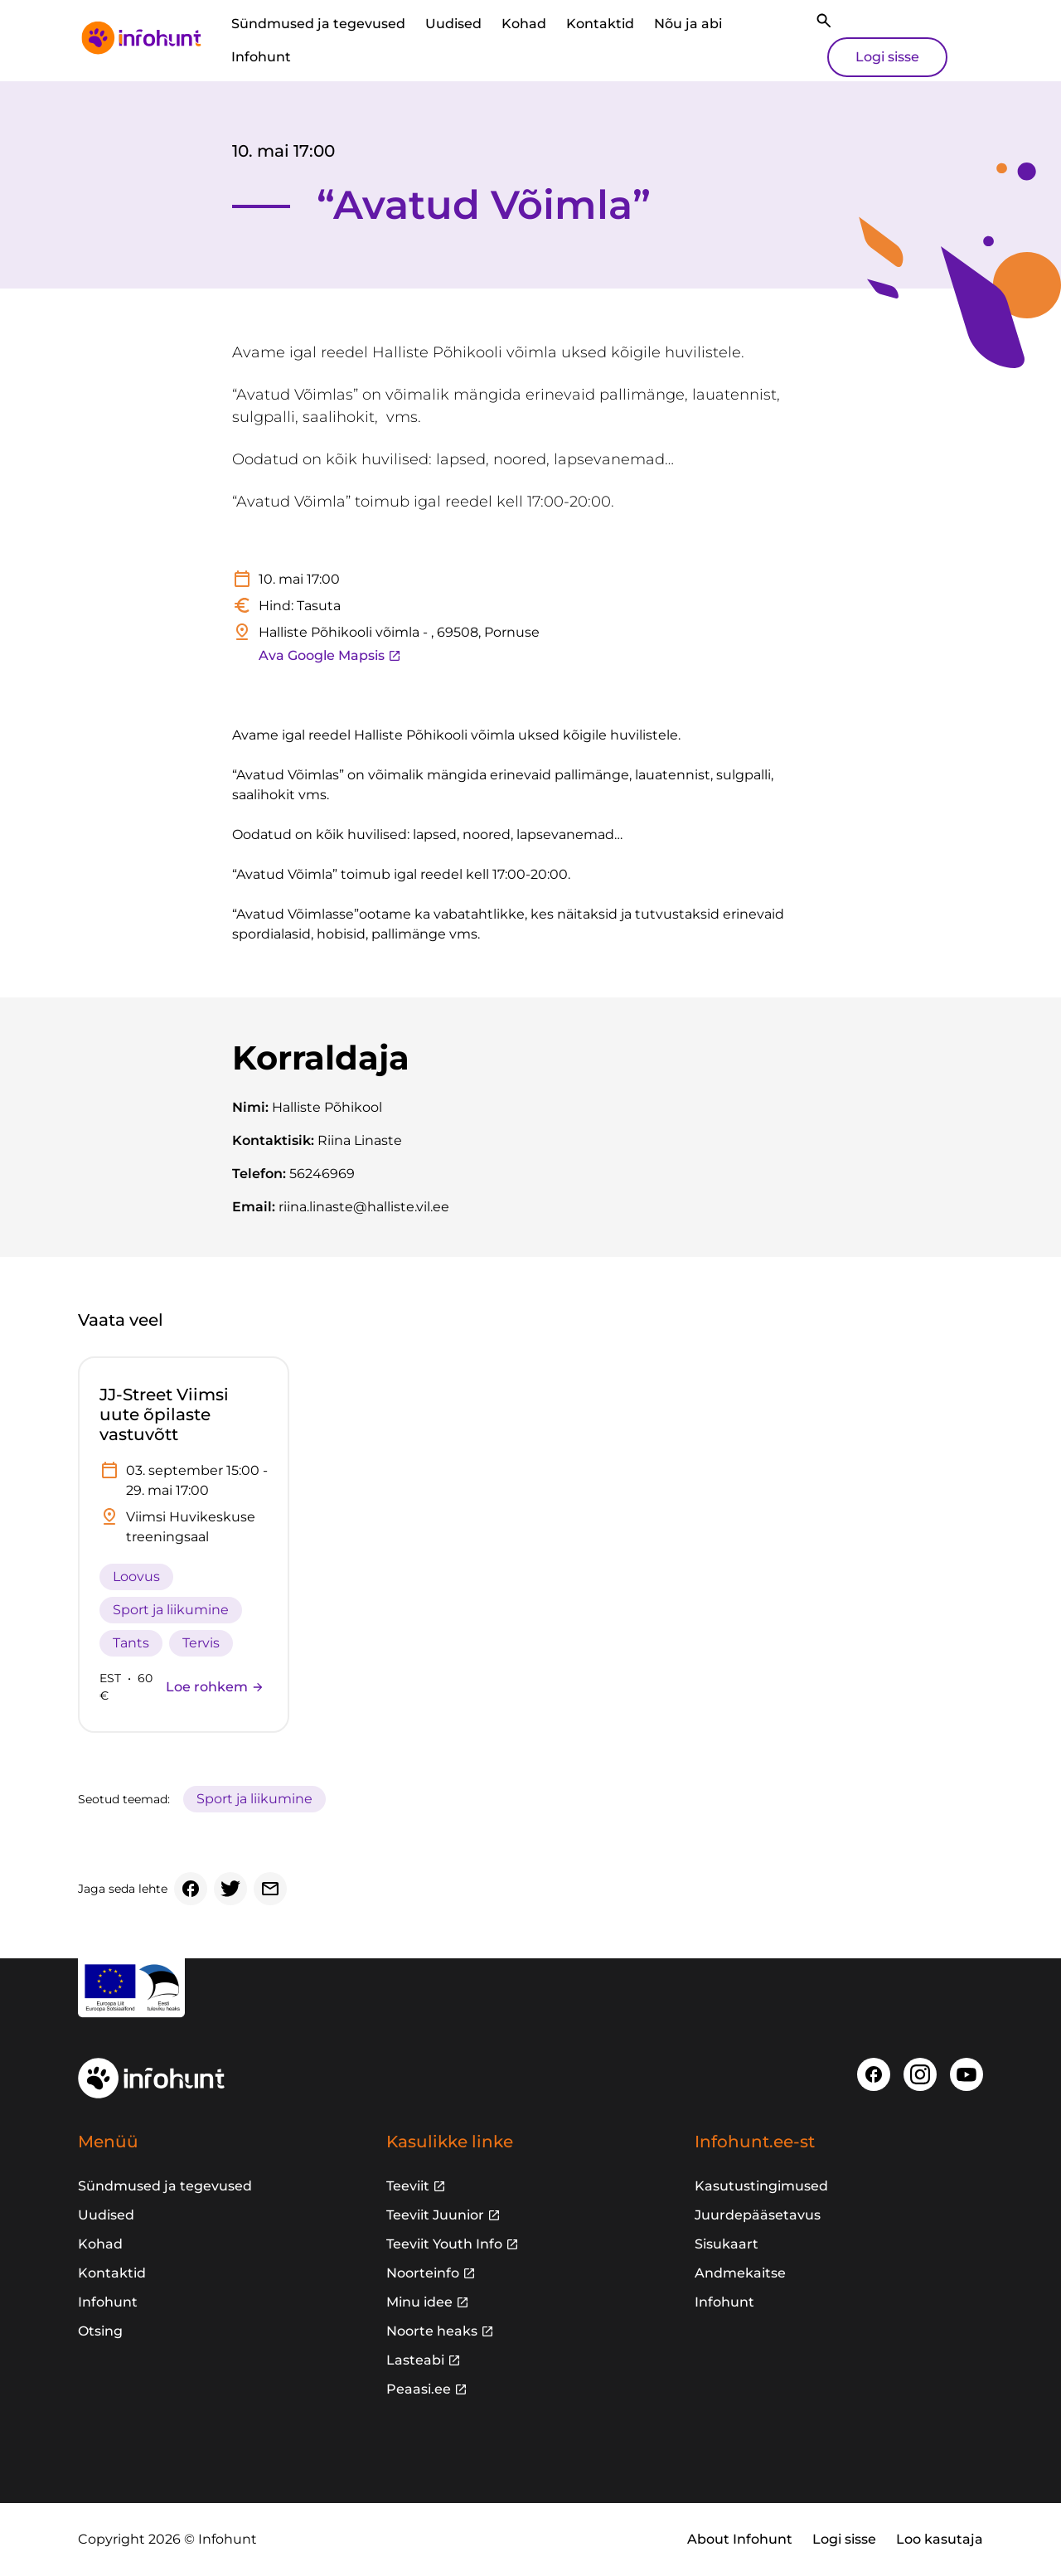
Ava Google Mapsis (330, 655)
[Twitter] (230, 1888)
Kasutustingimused (761, 2186)
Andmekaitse (740, 2273)
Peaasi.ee (418, 2389)
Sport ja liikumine (171, 1610)
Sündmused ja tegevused (318, 24)
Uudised (453, 24)
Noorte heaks (431, 2331)
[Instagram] (920, 2074)
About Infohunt (739, 2539)
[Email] (270, 1888)
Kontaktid (600, 24)
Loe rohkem (215, 1687)
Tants (131, 1643)
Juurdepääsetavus (758, 2215)
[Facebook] (190, 1888)
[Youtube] (966, 2074)
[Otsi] (824, 20)
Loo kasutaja (939, 2539)
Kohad (523, 24)
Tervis (201, 1643)
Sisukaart (726, 2244)
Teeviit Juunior (435, 2215)
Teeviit (407, 2186)
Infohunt (261, 57)
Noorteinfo (422, 2273)
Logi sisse (887, 57)
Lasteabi (415, 2360)
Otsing (100, 2331)
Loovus (136, 1576)
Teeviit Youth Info (444, 2244)
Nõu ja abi (688, 24)
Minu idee (419, 2302)
